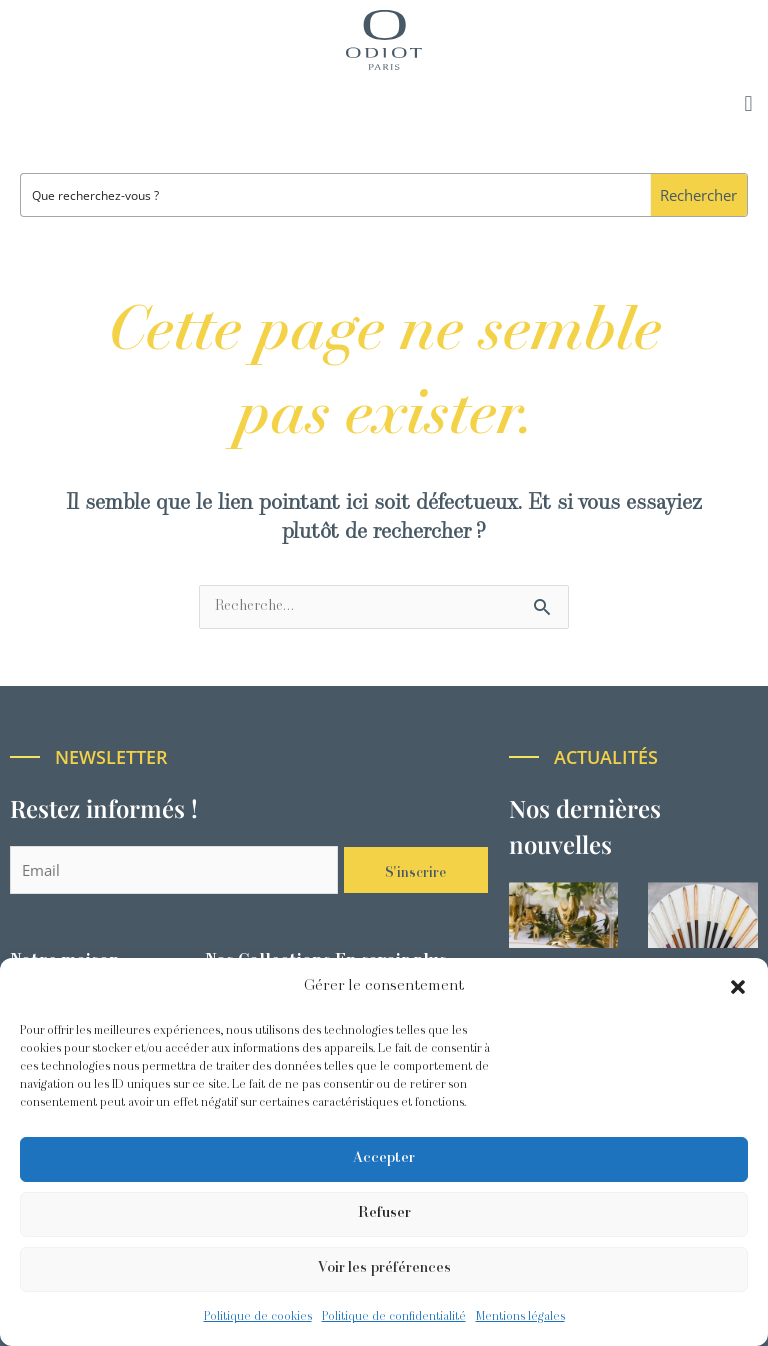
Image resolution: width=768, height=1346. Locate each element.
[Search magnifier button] (698, 195)
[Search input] (336, 195)
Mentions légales (520, 1317)
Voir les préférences (384, 1268)
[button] (738, 987)
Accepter (384, 1158)
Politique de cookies (258, 1317)
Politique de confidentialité (394, 1317)
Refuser (384, 1213)
